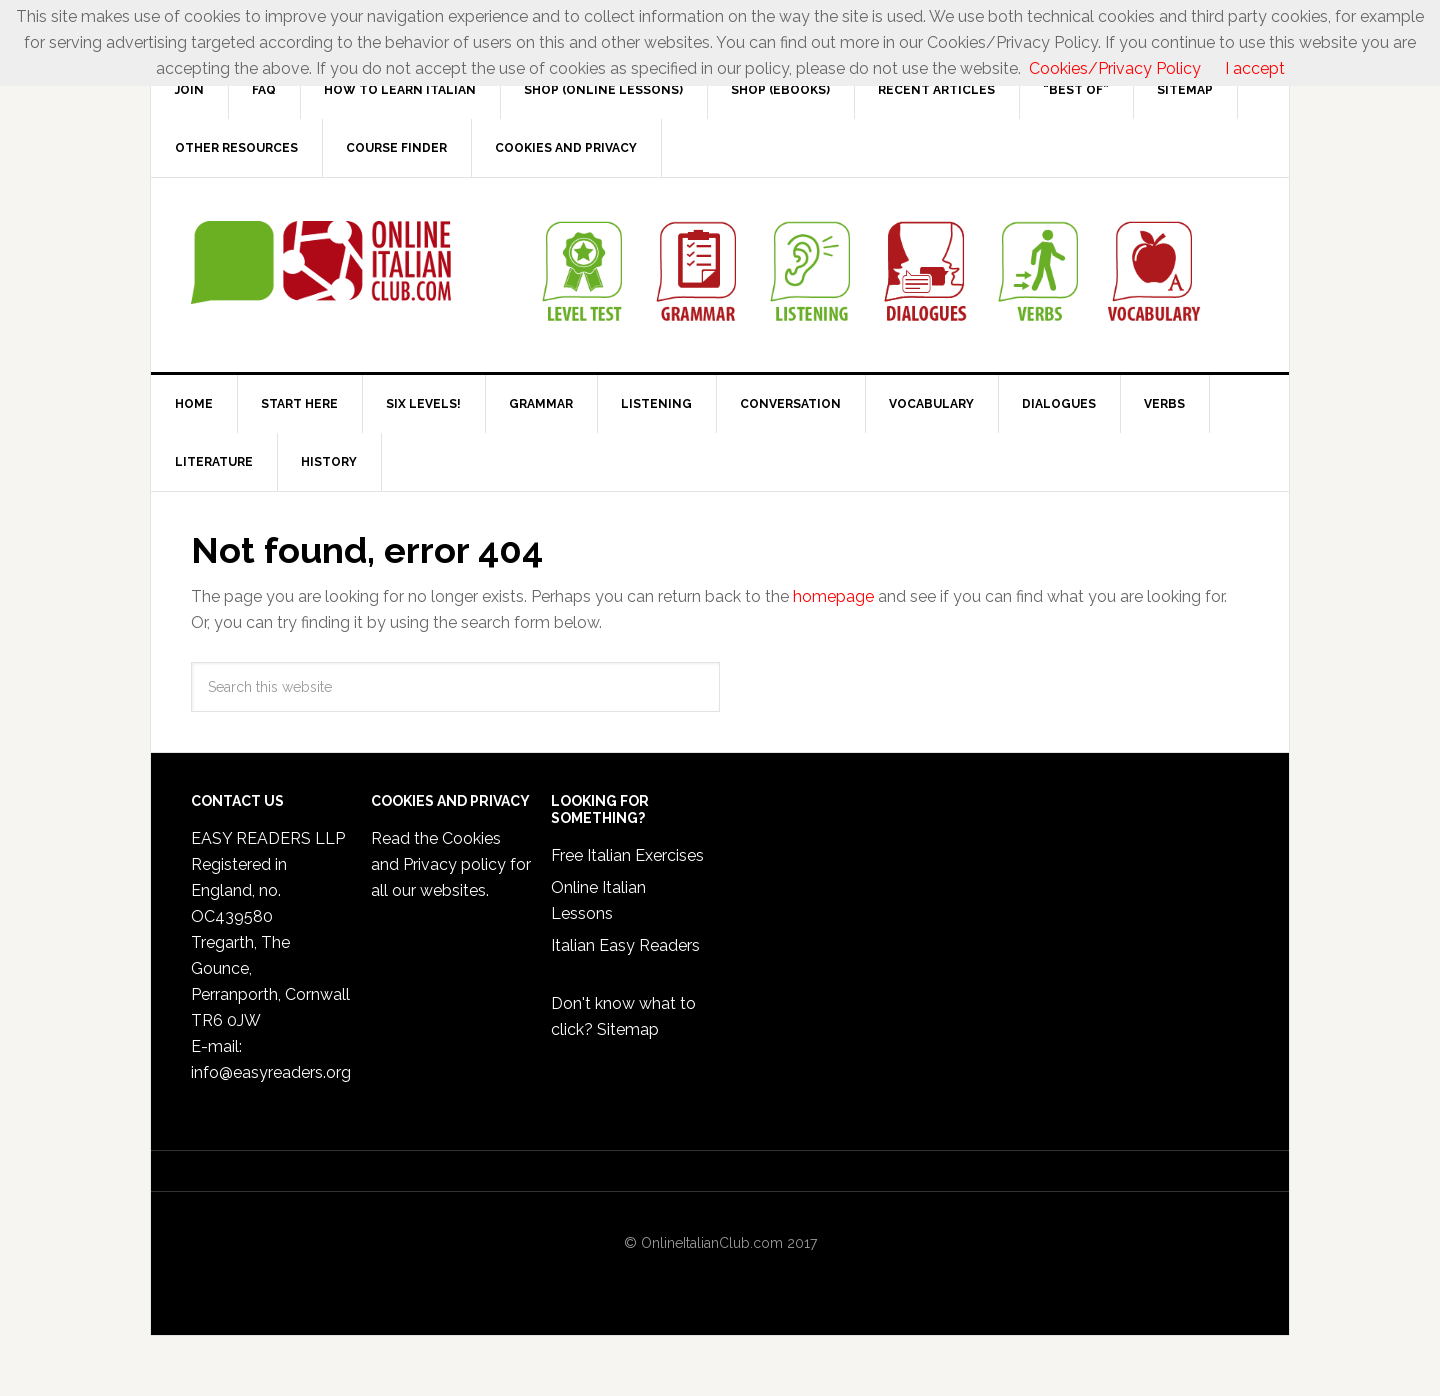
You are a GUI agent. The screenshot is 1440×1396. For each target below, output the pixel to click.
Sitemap (628, 1029)
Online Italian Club (321, 263)
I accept (1255, 68)
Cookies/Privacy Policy (1115, 68)
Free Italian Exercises (627, 855)
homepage (833, 596)
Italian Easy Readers (625, 945)
